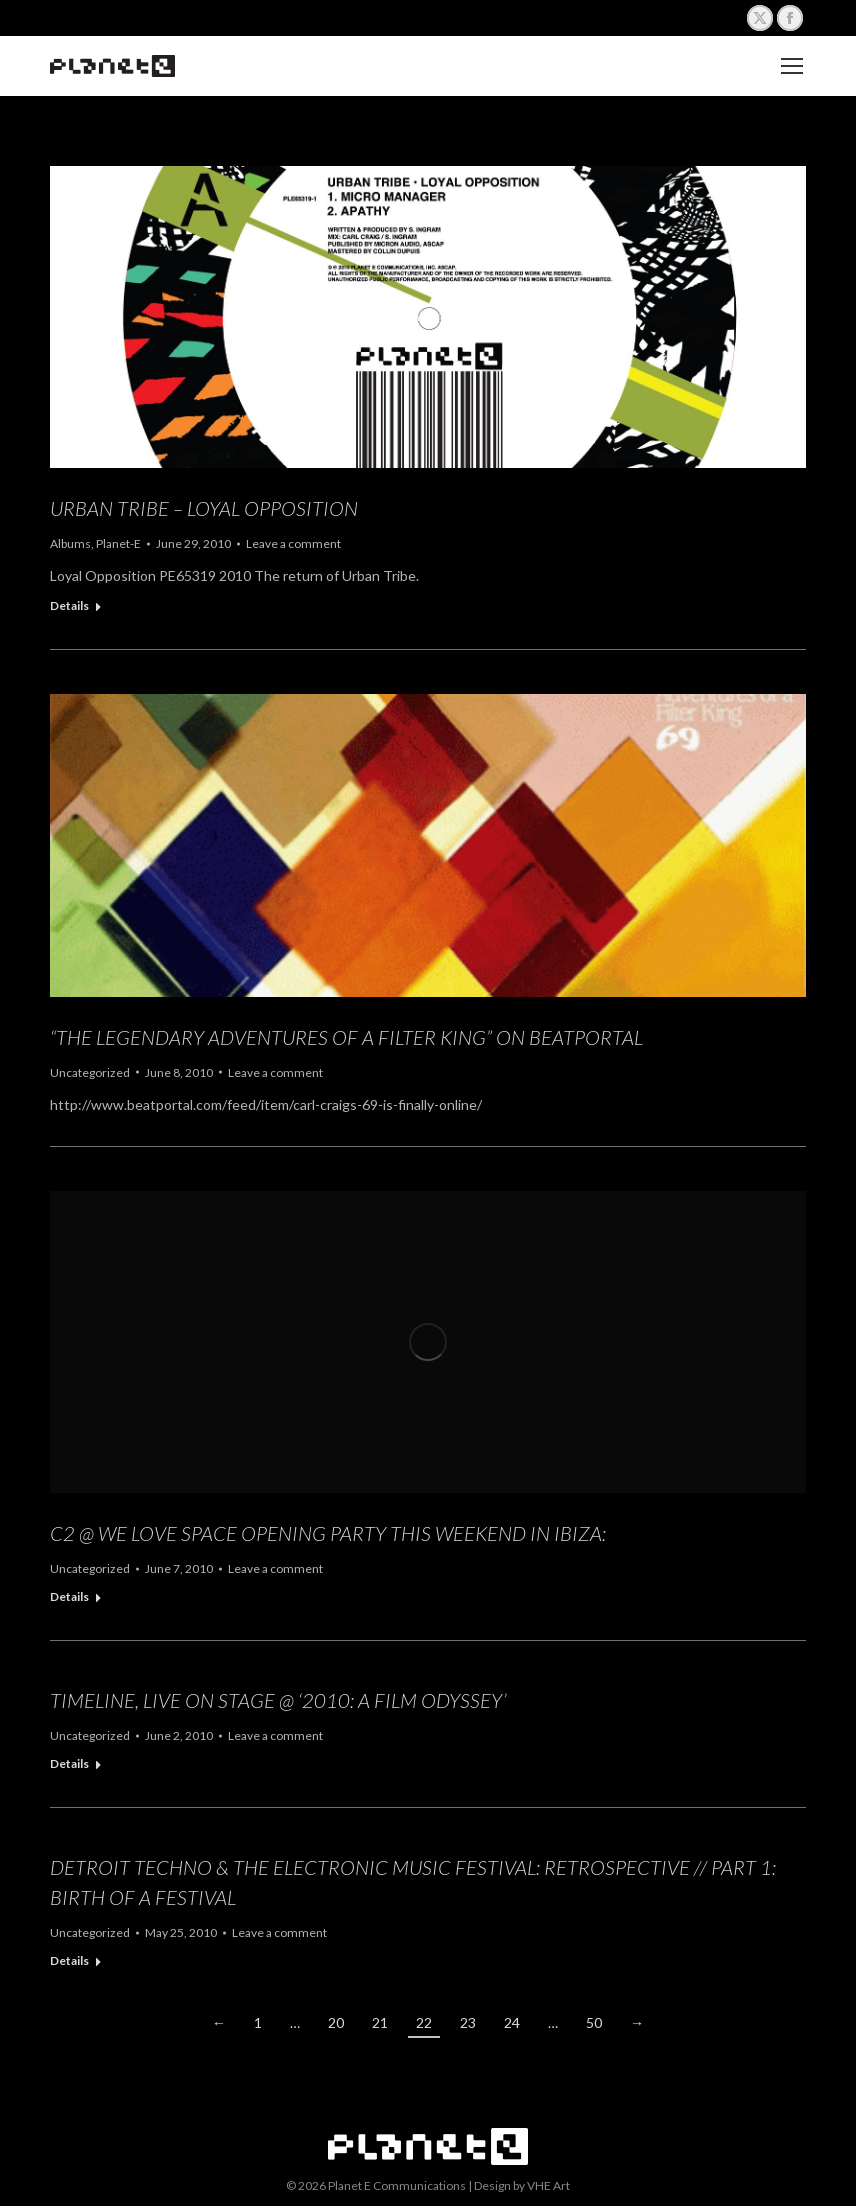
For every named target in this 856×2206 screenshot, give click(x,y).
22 (424, 2022)
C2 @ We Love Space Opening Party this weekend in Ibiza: (328, 1533)
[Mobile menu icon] (792, 66)
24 (512, 2022)
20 (336, 2022)
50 (594, 2022)
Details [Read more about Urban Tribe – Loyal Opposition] (69, 605)
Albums (70, 543)
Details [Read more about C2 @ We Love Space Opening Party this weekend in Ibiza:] (69, 1596)
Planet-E (118, 543)
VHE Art (548, 2185)
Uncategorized (90, 1072)
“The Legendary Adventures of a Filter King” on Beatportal (346, 1037)
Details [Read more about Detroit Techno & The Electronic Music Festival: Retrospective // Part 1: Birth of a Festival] (69, 1960)
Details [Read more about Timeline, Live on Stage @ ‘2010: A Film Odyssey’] (69, 1763)
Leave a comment (293, 543)
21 (380, 2022)
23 (468, 2022)
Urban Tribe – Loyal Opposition (204, 508)
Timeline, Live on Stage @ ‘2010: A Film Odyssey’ (278, 1700)
